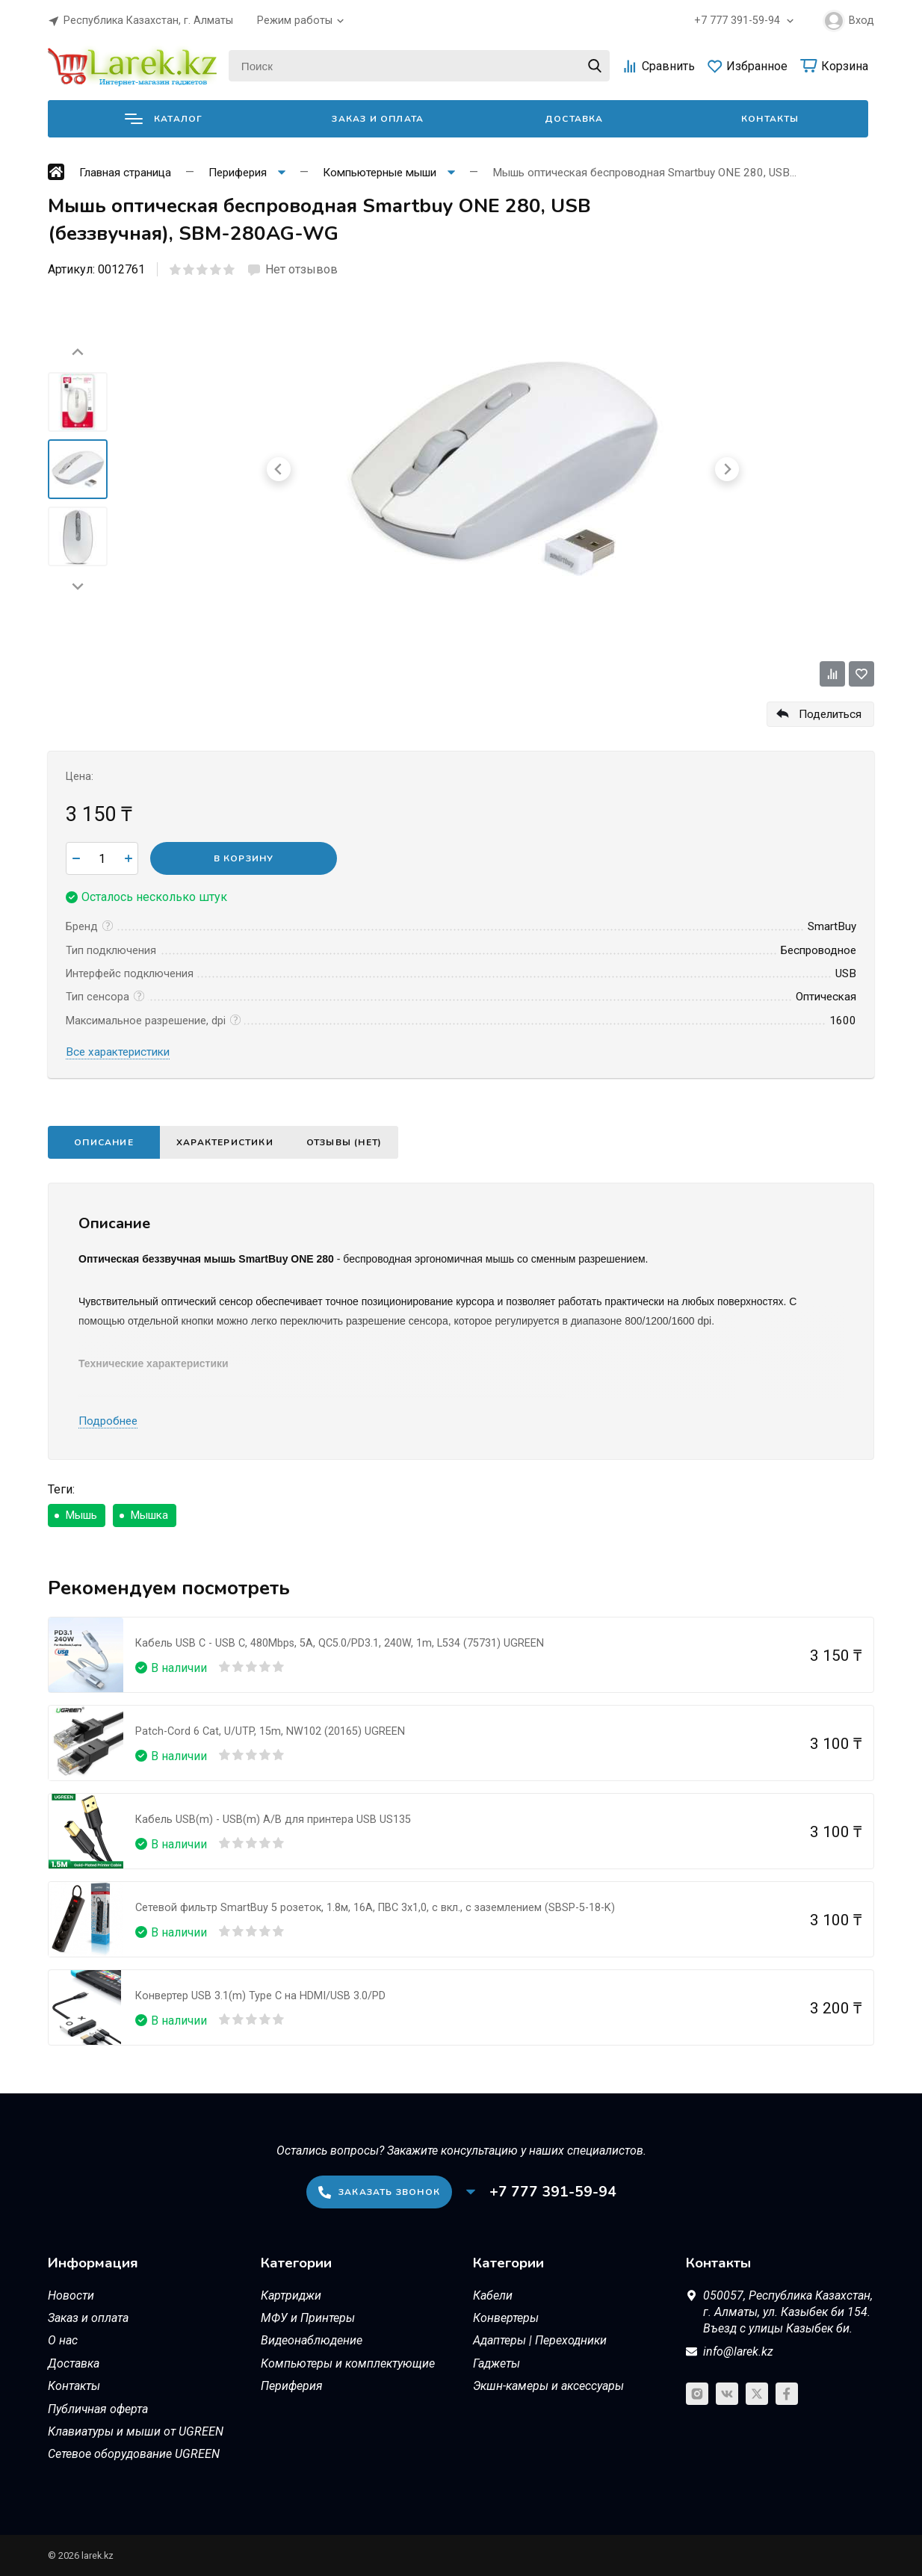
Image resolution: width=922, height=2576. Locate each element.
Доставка (574, 119)
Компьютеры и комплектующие (348, 2363)
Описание (104, 1142)
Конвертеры (506, 2318)
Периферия (292, 2386)
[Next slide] (77, 585)
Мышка (149, 1515)
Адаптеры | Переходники (540, 2340)
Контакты (770, 119)
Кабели (493, 2295)
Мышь (81, 1515)
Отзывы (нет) (344, 1142)
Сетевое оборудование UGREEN (134, 2454)
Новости (71, 2295)
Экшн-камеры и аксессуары (548, 2386)
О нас (63, 2340)
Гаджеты (496, 2363)
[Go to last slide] (77, 352)
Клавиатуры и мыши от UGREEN (135, 2431)
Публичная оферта (98, 2409)
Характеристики (224, 1142)
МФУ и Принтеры (308, 2318)
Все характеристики (118, 1052)
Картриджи (291, 2295)
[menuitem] (78, 402)
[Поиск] (419, 65)
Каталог (163, 119)
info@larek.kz (738, 2351)
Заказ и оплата (378, 119)
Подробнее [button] (107, 1421)
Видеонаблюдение (311, 2340)
